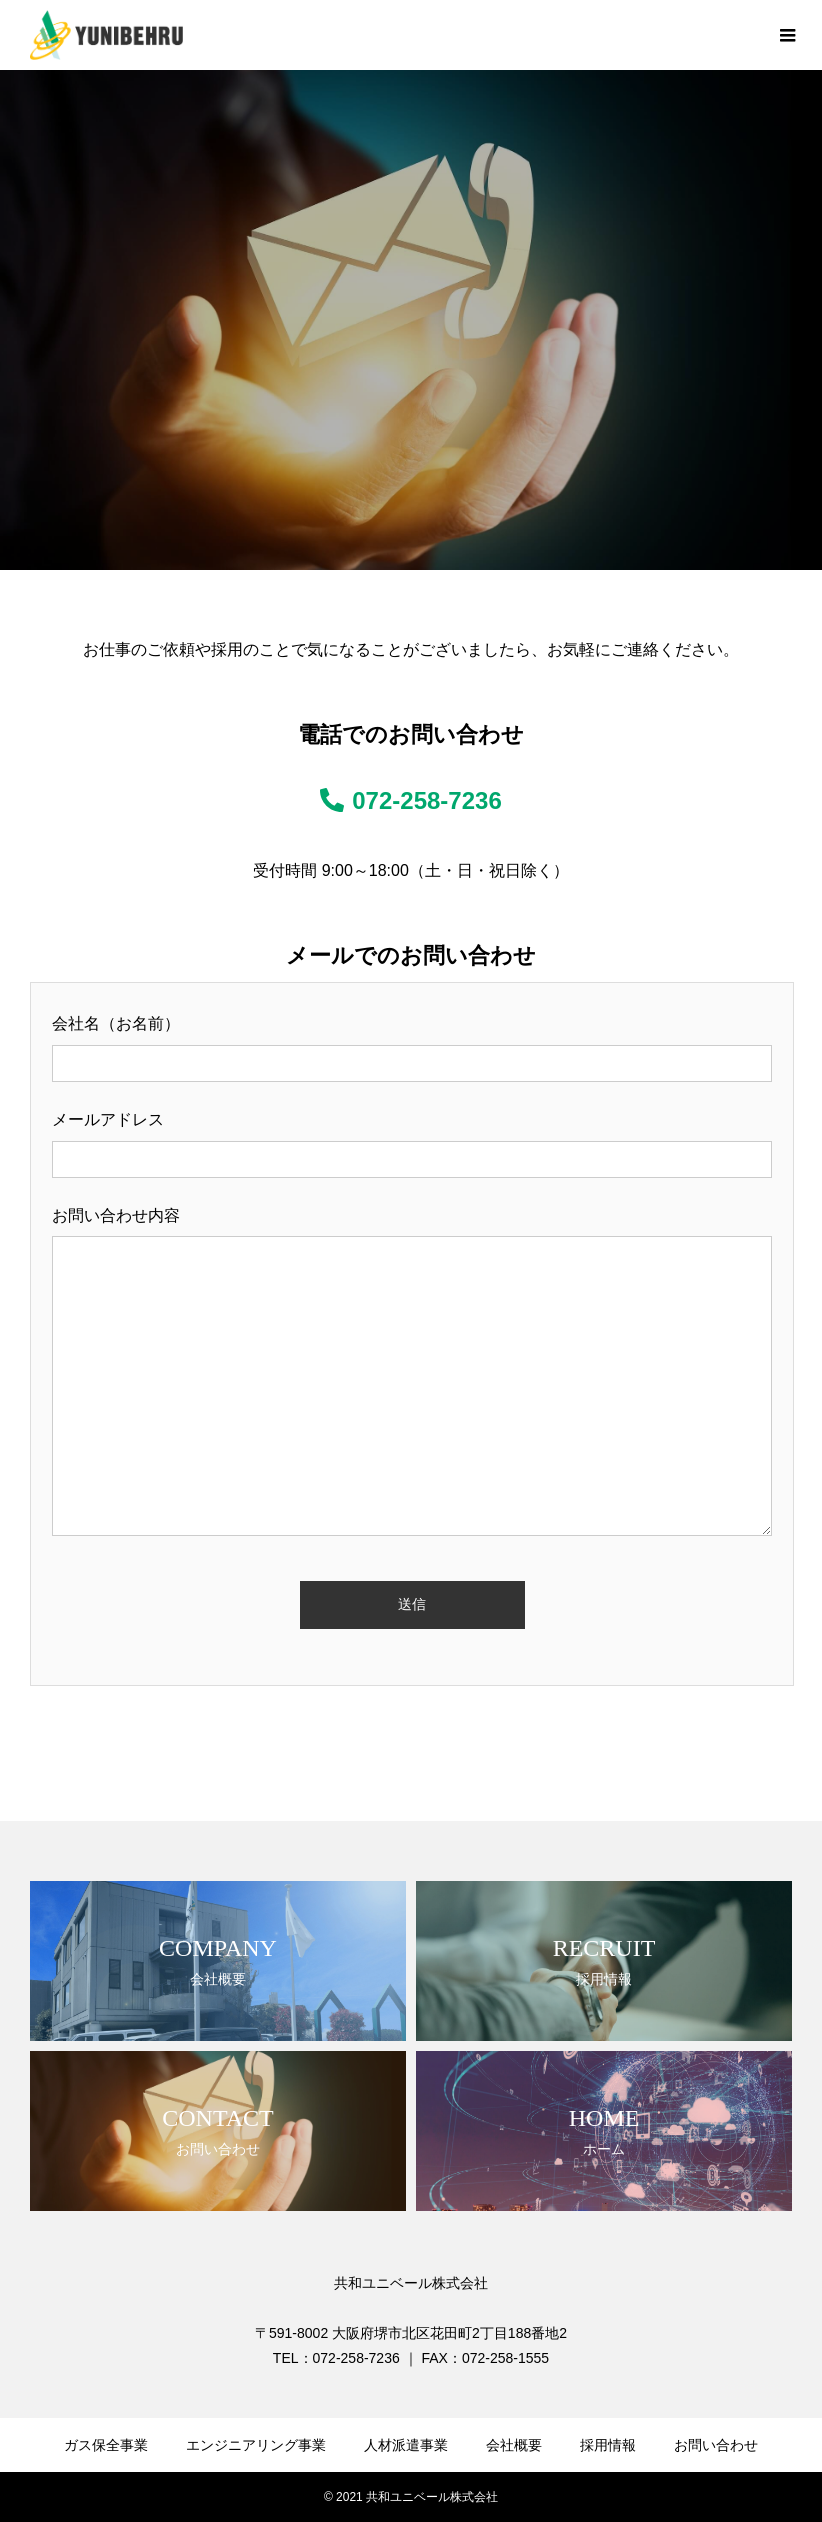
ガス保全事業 (106, 2445)
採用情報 (608, 2445)
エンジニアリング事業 (256, 2445)
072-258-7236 (410, 800)
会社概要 (514, 2445)
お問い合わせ (716, 2445)
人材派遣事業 (406, 2445)
